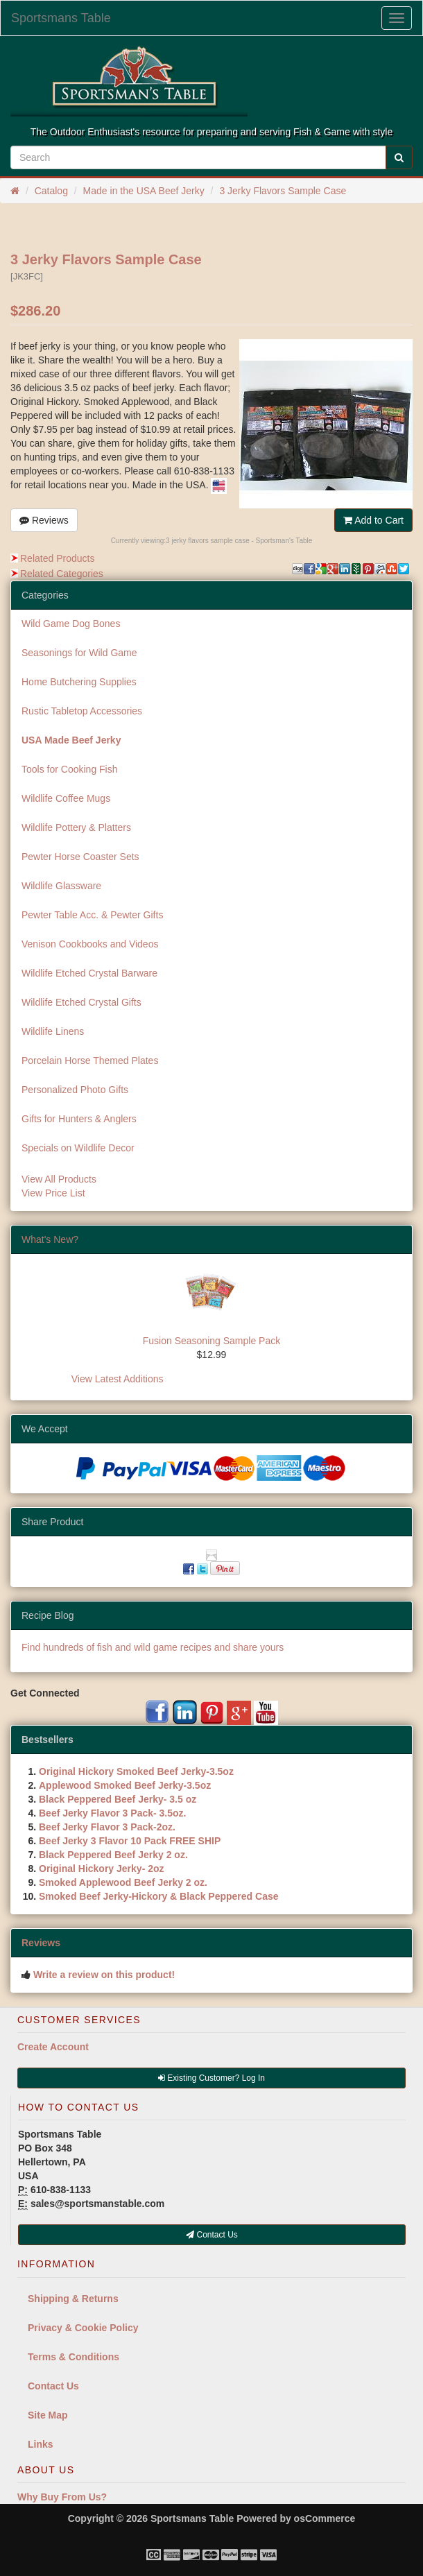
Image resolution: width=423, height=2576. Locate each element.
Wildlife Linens (52, 1031)
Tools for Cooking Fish (69, 769)
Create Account (53, 2046)
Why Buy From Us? (62, 2496)
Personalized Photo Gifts (74, 1089)
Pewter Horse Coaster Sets (80, 856)
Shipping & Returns (73, 2298)
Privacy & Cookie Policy (83, 2327)
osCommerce (325, 2518)
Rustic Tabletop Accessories (81, 710)
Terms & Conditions (73, 2356)
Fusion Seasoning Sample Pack (211, 1340)
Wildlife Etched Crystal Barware (89, 973)
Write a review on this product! (104, 1974)
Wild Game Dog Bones (70, 623)
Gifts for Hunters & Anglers (79, 1118)
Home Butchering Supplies (79, 681)
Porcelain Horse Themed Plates (89, 1060)
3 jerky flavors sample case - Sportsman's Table (239, 540)
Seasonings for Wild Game (79, 652)
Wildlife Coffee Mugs (65, 798)
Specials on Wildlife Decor (78, 1147)
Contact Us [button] (212, 2235)
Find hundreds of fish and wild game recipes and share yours (152, 1647)
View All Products (58, 1179)
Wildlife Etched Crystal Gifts (81, 1002)
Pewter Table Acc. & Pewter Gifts (92, 914)
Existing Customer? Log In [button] (211, 2078)
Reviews (44, 520)
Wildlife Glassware (61, 885)
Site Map (48, 2415)
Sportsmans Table (61, 18)
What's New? (49, 1239)
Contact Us (53, 2386)
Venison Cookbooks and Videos (89, 944)
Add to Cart (373, 520)
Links (40, 2444)
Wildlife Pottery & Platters (76, 827)
